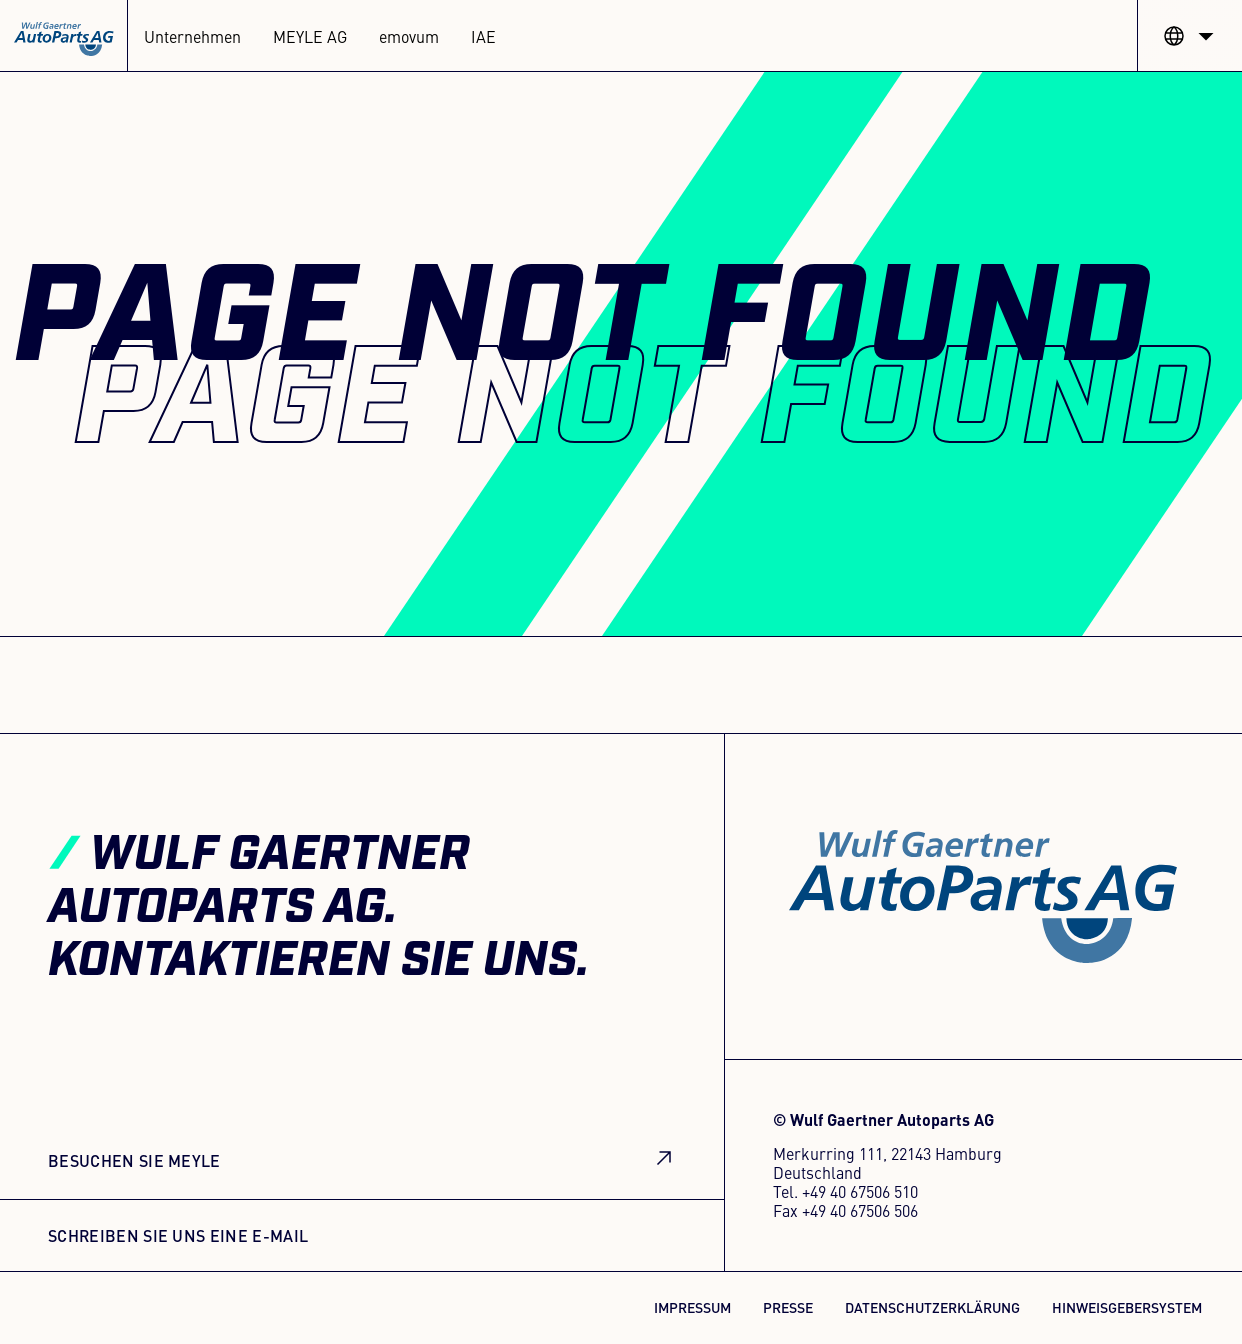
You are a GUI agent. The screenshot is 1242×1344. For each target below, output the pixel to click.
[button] (1189, 36)
